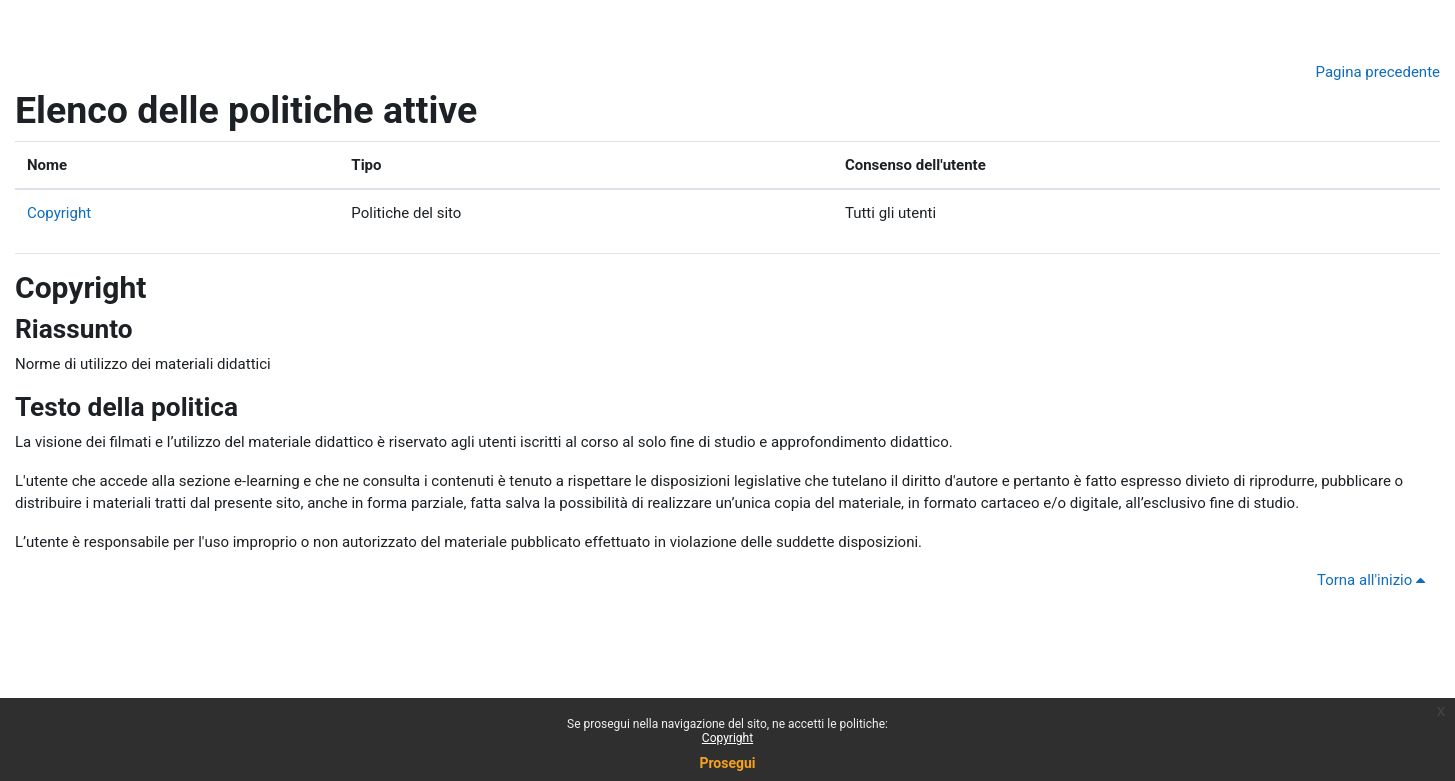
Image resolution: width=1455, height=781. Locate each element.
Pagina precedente (1378, 72)
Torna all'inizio (1374, 580)
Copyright (59, 213)
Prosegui (727, 763)
